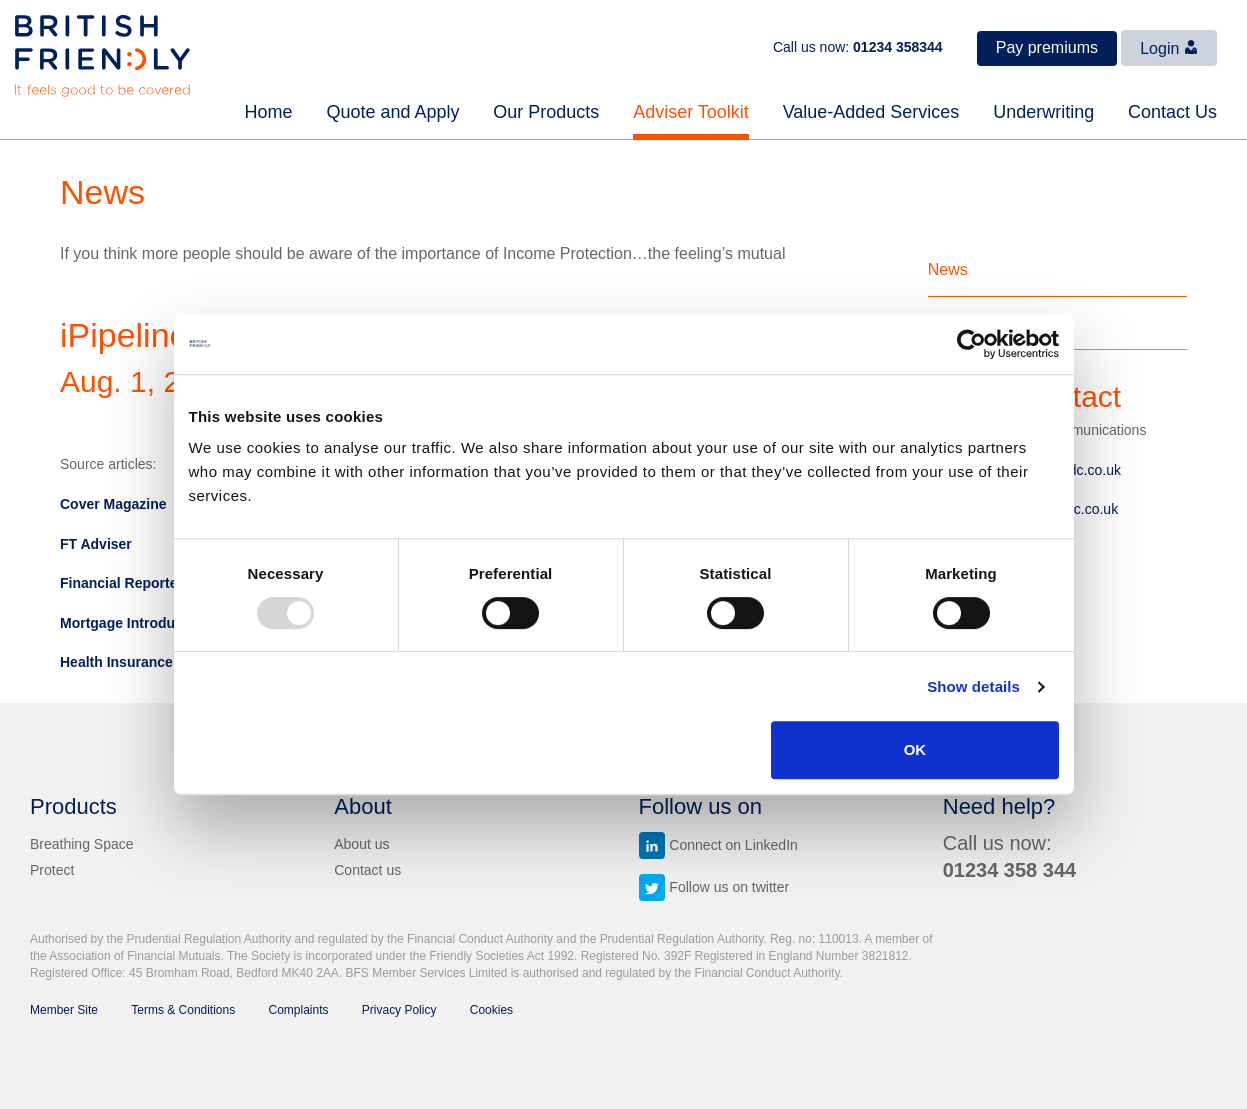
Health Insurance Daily (135, 662)
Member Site (64, 1010)
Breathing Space (82, 844)
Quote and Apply (392, 112)
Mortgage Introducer (128, 623)
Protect (52, 870)
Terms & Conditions (183, 1010)
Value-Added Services (871, 112)
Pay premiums (1047, 47)
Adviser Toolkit (691, 112)
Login (1169, 48)
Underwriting (1043, 112)
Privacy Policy (399, 1010)
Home (269, 112)
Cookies (491, 1010)
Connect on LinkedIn (718, 845)
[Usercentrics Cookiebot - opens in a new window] (971, 344)
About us (361, 844)
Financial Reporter (121, 583)
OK (915, 749)
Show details (973, 686)
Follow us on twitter (714, 887)
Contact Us (1172, 112)
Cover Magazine (113, 504)
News (948, 269)
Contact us (367, 870)
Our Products (546, 112)
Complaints (299, 1010)
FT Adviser (96, 544)
